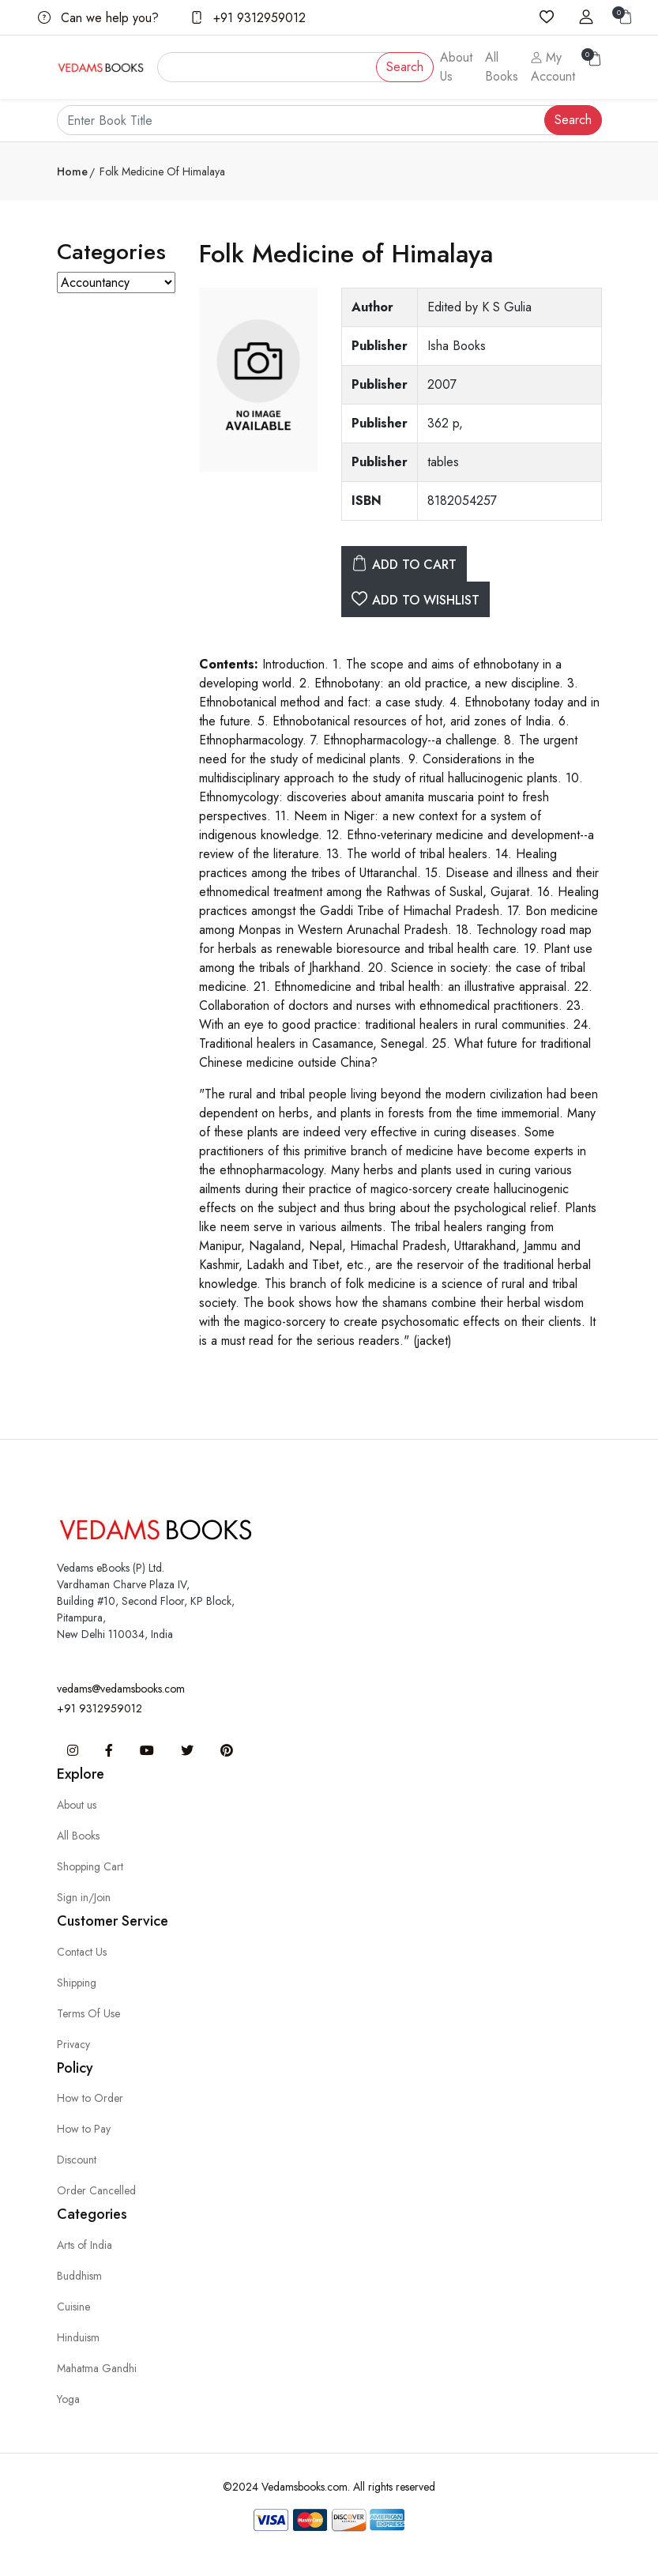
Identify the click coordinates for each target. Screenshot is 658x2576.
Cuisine (73, 2306)
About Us (456, 66)
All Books (501, 66)
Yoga (68, 2399)
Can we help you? (98, 18)
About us (76, 1805)
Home (72, 171)
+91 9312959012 (248, 18)
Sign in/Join (84, 1897)
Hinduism (78, 2337)
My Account (553, 66)
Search (404, 67)
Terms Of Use (88, 2013)
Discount (76, 2159)
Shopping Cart (90, 1866)
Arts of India (84, 2245)
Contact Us (82, 1952)
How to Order (90, 2098)
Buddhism (79, 2276)
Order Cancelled (96, 2190)
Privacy (73, 2044)
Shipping (76, 1982)
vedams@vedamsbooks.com (121, 1689)
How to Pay (84, 2129)
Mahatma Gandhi (97, 2368)
